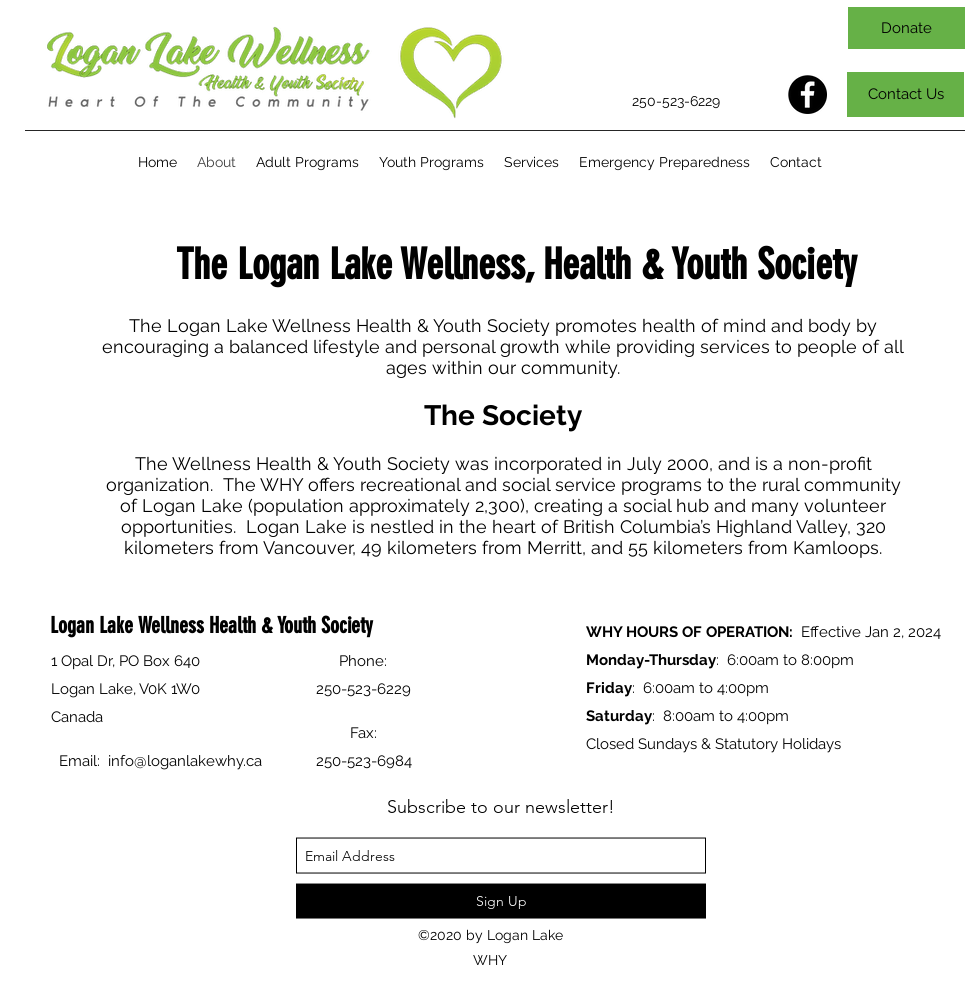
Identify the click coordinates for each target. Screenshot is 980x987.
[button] (307, 162)
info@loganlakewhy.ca (185, 761)
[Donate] (906, 28)
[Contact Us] (905, 94)
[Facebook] (807, 94)
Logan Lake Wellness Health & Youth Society (211, 624)
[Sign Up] (501, 901)
